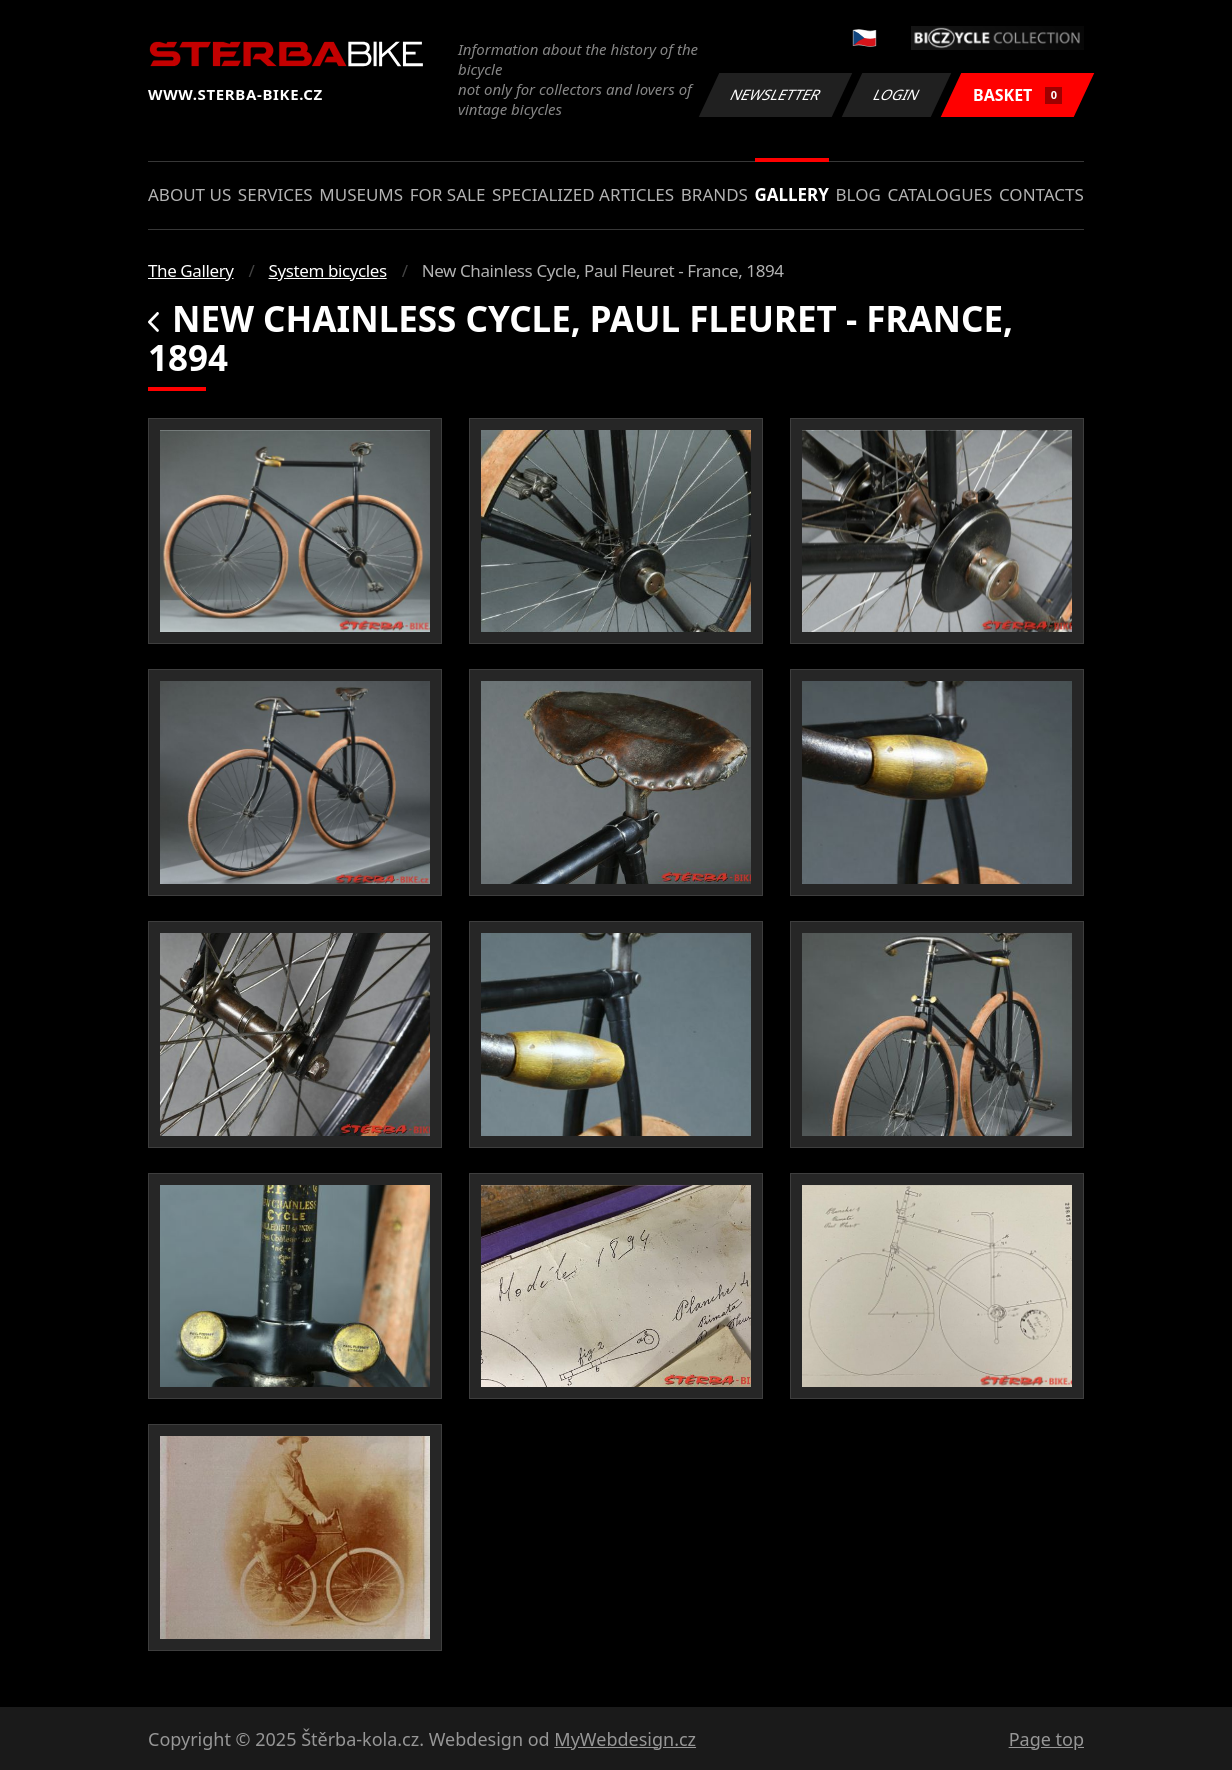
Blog (858, 194)
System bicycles (328, 270)
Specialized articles (583, 194)
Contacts (1041, 194)
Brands (714, 194)
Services (275, 194)
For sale (448, 194)
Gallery (792, 194)
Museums (361, 194)
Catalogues (939, 194)
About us (189, 194)
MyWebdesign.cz (625, 1739)
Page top (1046, 1739)
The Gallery (191, 270)
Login (897, 94)
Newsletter (775, 94)
